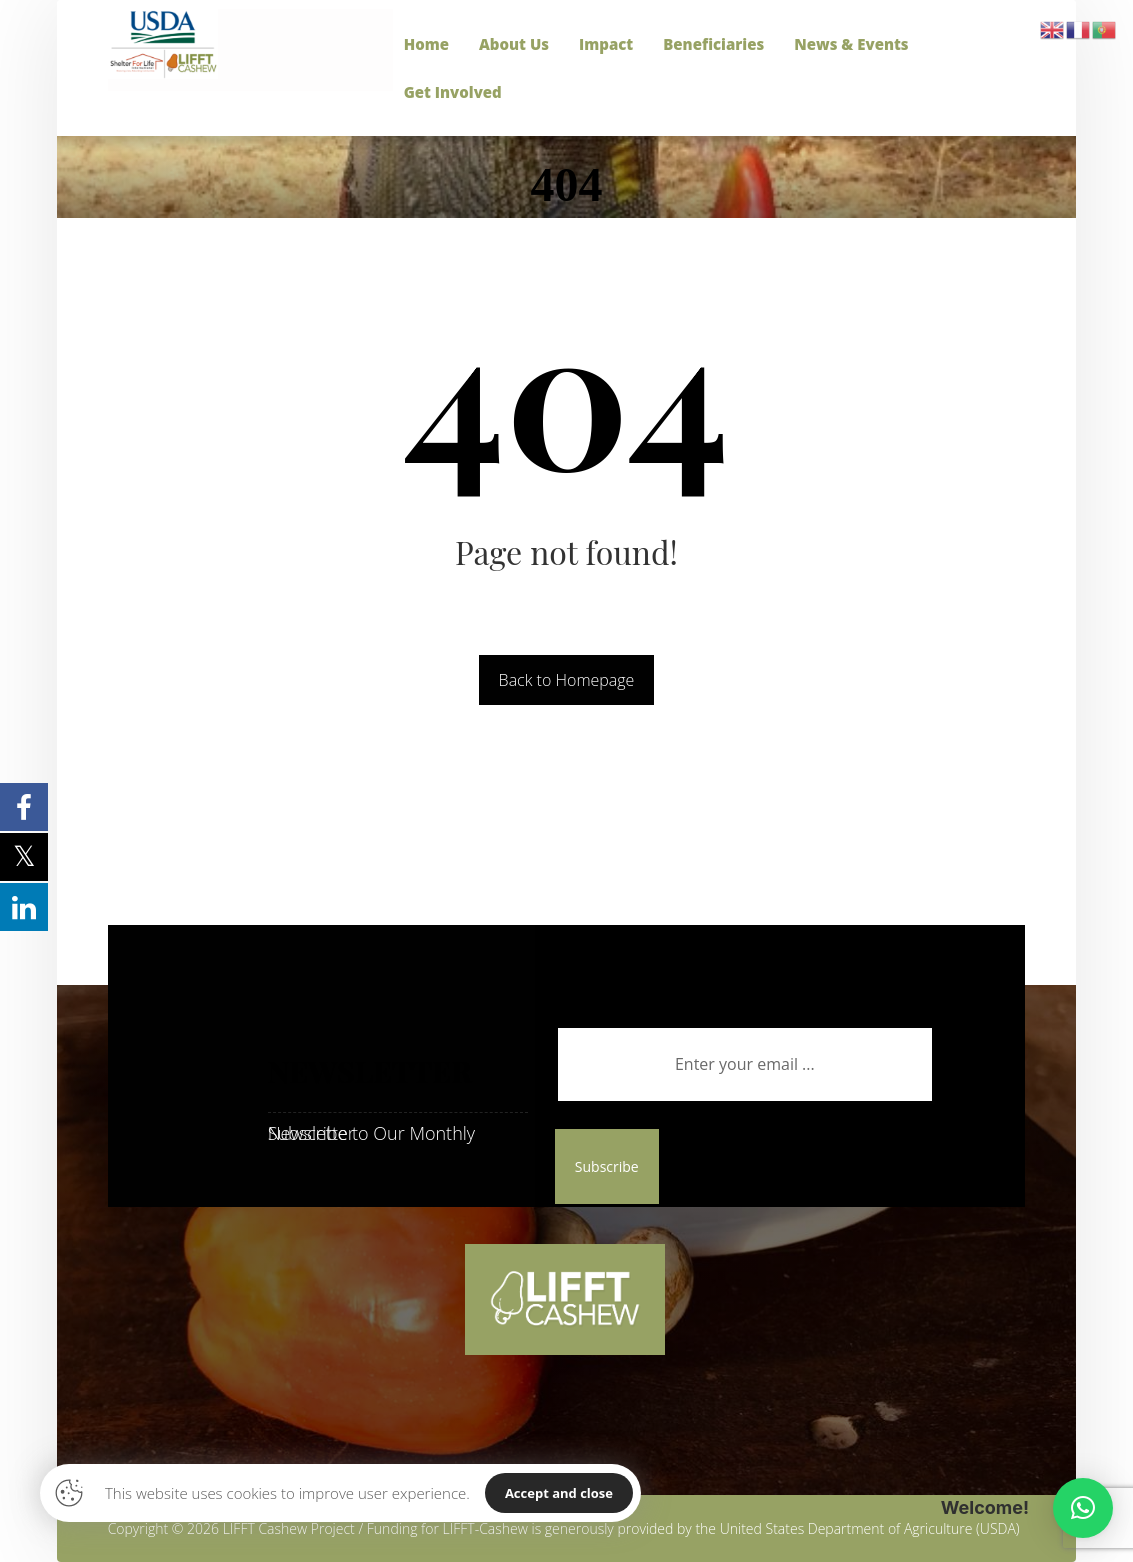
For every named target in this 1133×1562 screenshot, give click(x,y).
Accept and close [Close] (559, 1493)
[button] (1083, 1508)
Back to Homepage (567, 680)
